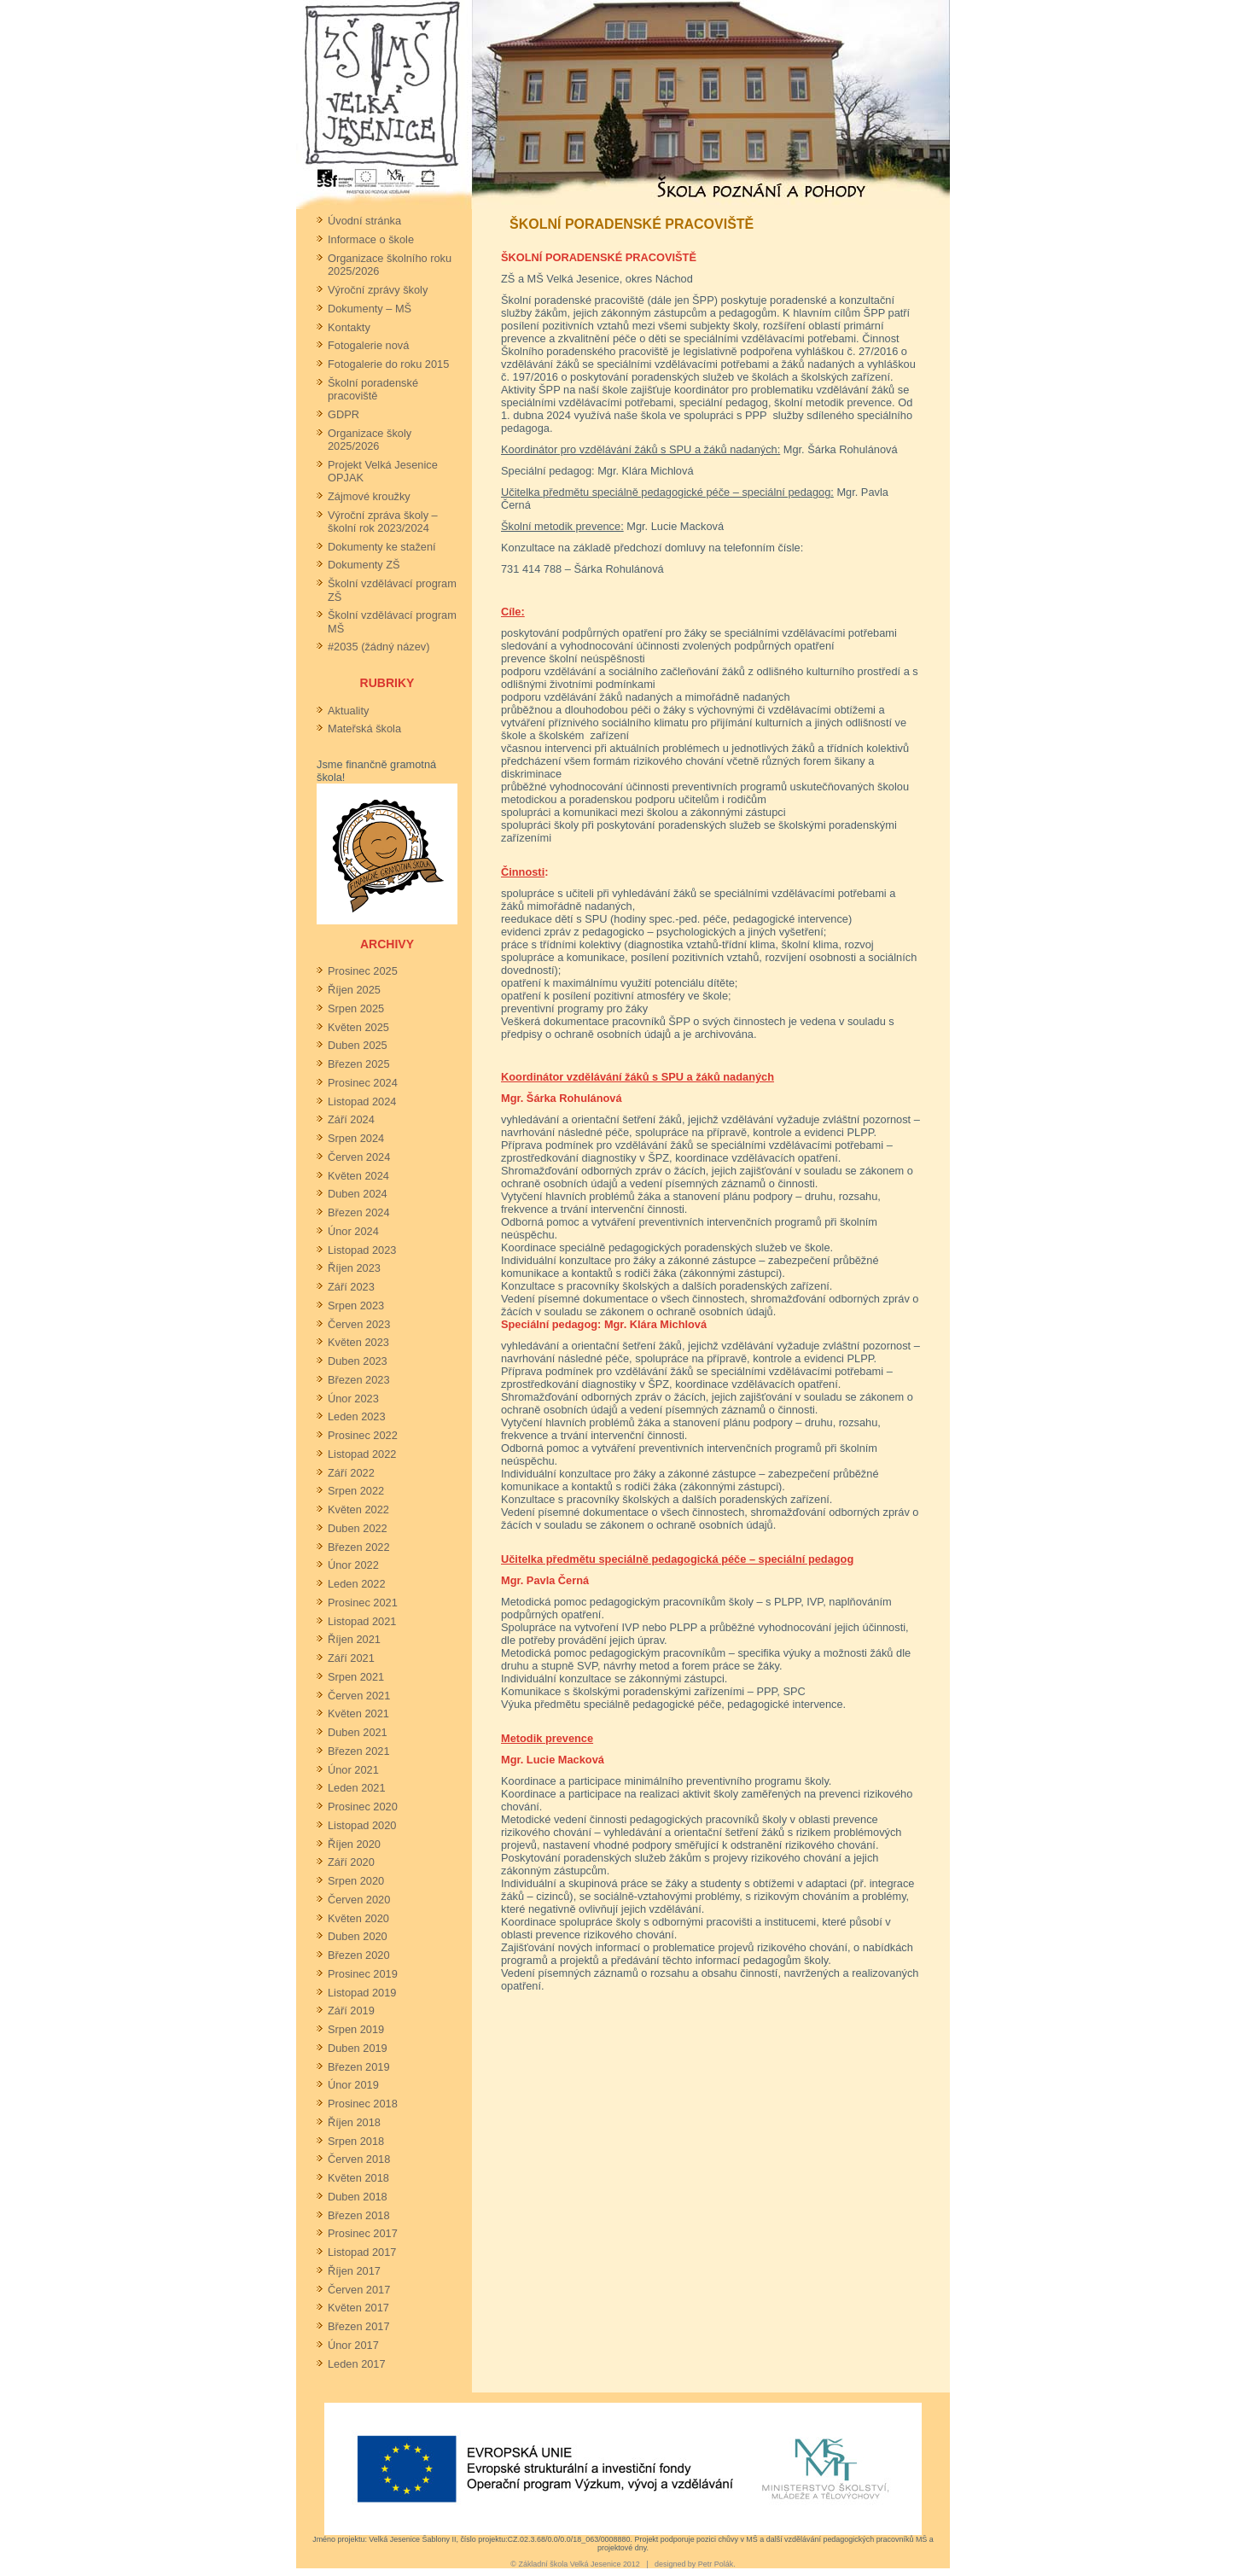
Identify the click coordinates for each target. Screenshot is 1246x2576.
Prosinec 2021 (363, 1602)
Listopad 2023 (362, 1250)
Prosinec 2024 (363, 1082)
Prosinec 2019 (363, 1973)
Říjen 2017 (354, 2270)
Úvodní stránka (364, 220)
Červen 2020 (359, 1899)
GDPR (343, 414)
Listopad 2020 (362, 1825)
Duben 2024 (357, 1193)
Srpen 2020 (356, 1880)
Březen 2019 (359, 2066)
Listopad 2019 (362, 1992)
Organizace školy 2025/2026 (369, 439)
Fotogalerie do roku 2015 (388, 364)
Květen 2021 (358, 1713)
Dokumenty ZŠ (364, 564)
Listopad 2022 (362, 1454)
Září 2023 (351, 1286)
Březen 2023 (359, 1379)
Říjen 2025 (354, 989)
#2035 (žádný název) (379, 646)
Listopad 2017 (362, 2252)
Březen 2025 (359, 1064)
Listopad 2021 (362, 1621)
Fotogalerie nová (368, 345)
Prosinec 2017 (363, 2233)
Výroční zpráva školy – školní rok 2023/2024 (383, 521)
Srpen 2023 (356, 1305)
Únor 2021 (353, 1769)
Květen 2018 (358, 2177)
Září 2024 (351, 1119)
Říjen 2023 (354, 1268)
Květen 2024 (358, 1175)
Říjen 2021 (354, 1639)
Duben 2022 (357, 1528)
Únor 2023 (353, 1398)
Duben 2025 (357, 1045)
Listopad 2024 (362, 1101)
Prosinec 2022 (363, 1435)
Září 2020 (351, 1862)
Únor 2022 (353, 1565)
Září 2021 (351, 1658)
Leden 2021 (357, 1787)
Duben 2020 (357, 1936)
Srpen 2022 (356, 1490)
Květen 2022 (358, 1509)
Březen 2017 (359, 2326)
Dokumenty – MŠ (369, 308)
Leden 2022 (357, 1583)
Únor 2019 (353, 2084)
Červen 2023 (359, 1324)
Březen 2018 (359, 2215)
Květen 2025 (358, 1027)
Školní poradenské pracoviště (373, 389)
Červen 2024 (359, 1157)
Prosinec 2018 (363, 2103)
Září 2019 (351, 2010)
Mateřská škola (364, 728)
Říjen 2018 (354, 2122)
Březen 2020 (359, 1955)
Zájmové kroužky (369, 496)
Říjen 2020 (354, 1844)
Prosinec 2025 (363, 971)
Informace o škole (371, 239)
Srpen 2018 (356, 2141)
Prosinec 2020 (363, 1806)
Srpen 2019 (356, 2029)
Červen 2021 (359, 1695)
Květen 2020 (358, 1918)
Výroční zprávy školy (378, 289)
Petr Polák (715, 2564)
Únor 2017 (353, 2345)
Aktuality (348, 710)
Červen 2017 (359, 2289)
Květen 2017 (358, 2307)
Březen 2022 (359, 1547)
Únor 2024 (353, 1231)
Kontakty (349, 327)
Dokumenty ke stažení (382, 546)
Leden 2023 (357, 1416)
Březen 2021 (359, 1751)
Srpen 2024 (356, 1138)
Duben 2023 (357, 1361)
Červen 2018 (359, 2159)
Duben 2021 (357, 1732)
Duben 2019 (357, 2048)
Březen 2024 (359, 1212)
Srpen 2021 (356, 1676)
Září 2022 (351, 1472)
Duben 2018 (357, 2196)
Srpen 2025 (356, 1008)
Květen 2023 (358, 1342)
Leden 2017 (357, 2363)
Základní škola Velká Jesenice (569, 2564)
